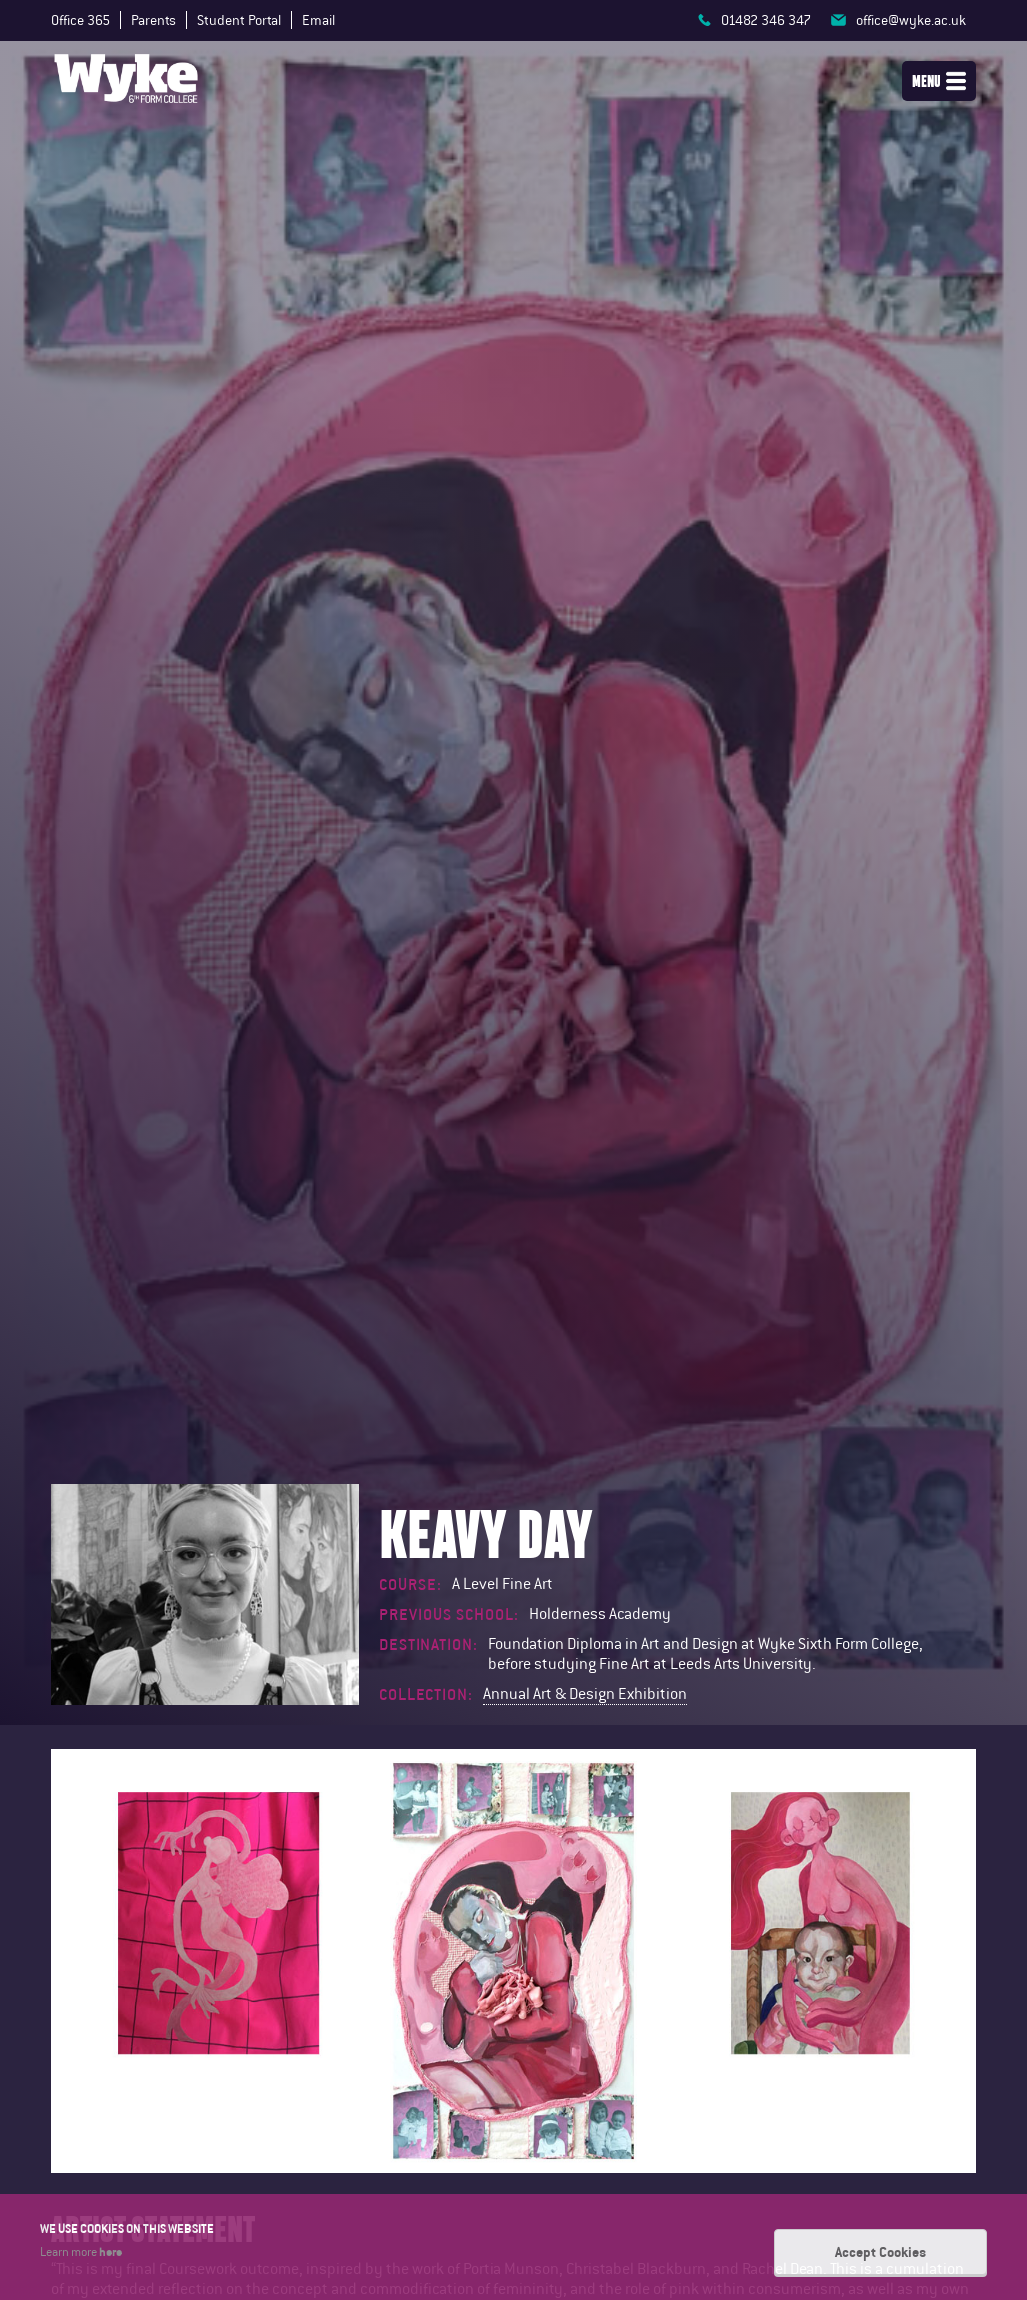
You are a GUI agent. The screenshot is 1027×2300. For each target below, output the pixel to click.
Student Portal (239, 20)
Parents (153, 20)
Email (318, 20)
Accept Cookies (880, 2252)
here (110, 2252)
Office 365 (80, 20)
